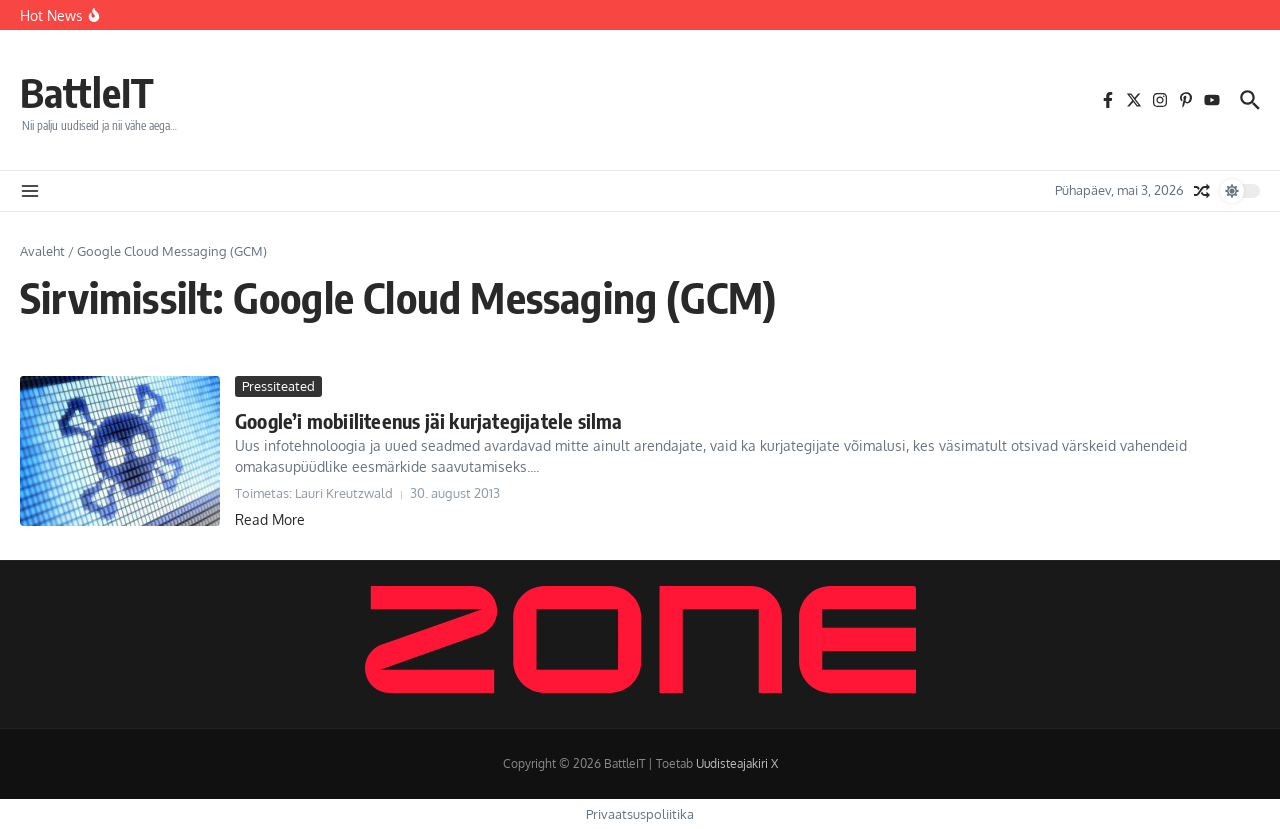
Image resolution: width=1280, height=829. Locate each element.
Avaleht (42, 251)
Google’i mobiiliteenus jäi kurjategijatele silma (429, 420)
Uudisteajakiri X (737, 763)
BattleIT (87, 92)
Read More (270, 519)
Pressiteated (278, 386)
